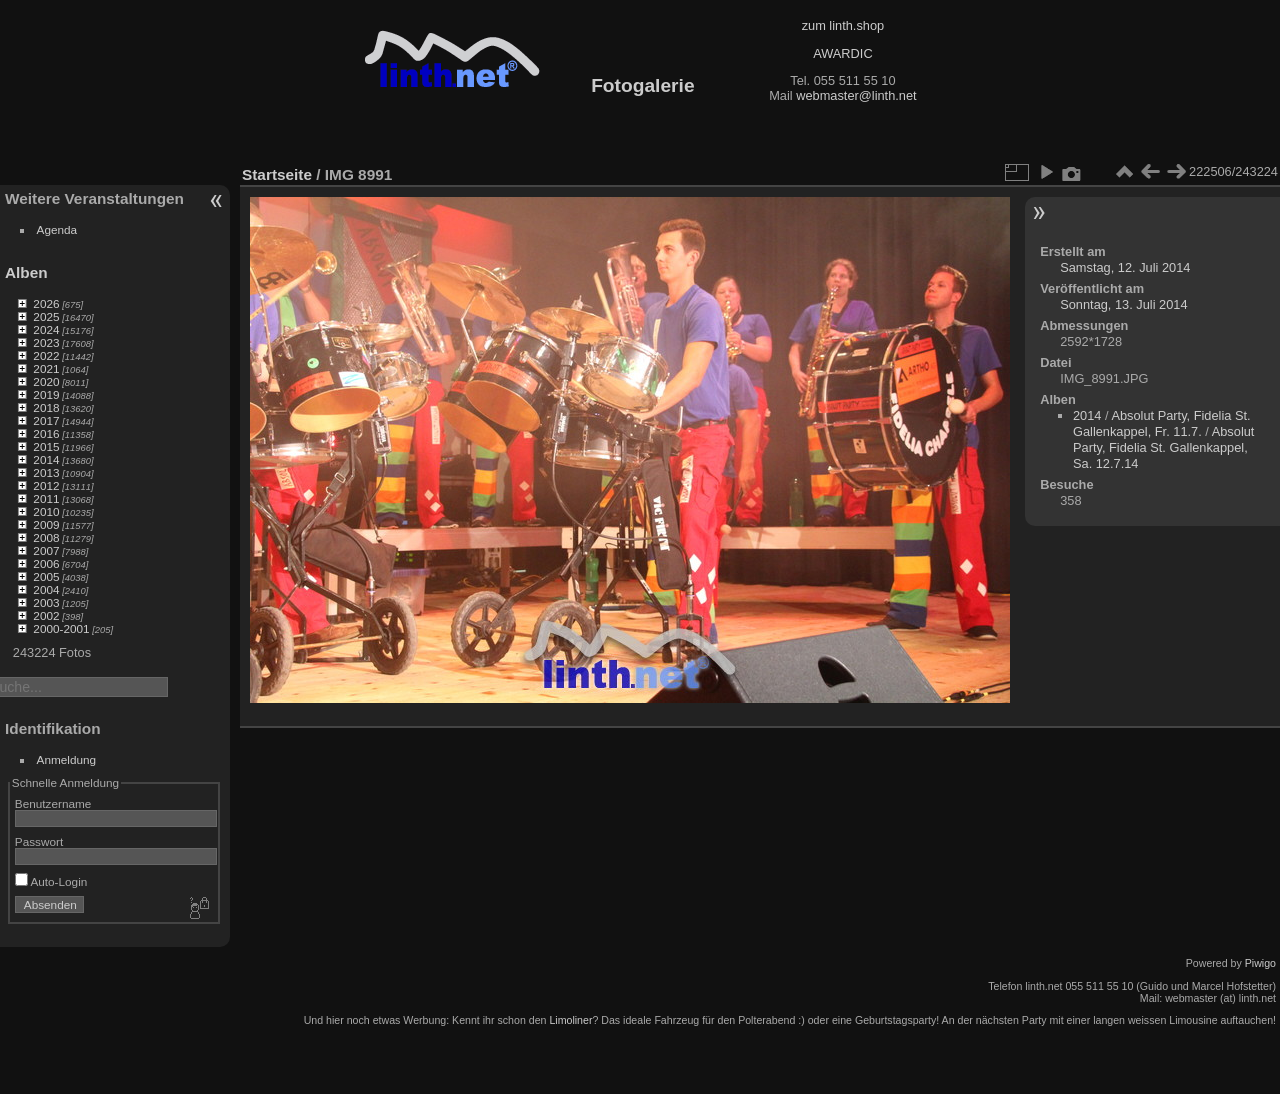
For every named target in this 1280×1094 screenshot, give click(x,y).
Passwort (39, 841)
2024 (46, 329)
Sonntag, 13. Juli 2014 (1123, 304)
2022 (46, 355)
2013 (46, 472)
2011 (46, 498)
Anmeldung (67, 759)
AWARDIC (842, 53)
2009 (46, 524)
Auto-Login (51, 881)
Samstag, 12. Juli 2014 (1125, 267)
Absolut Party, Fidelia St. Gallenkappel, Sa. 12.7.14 (1163, 447)
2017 (46, 420)
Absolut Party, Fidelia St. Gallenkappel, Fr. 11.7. (1162, 423)
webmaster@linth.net (856, 95)
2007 (46, 550)
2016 (46, 433)
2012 (46, 485)
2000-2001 (61, 628)
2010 (46, 511)
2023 (46, 342)
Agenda (57, 229)
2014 (46, 459)
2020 (46, 381)
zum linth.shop (843, 25)
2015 (46, 446)
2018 (46, 407)
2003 (46, 602)
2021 (46, 368)
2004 (46, 589)
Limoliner (570, 1020)
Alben (26, 272)
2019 (46, 394)
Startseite (277, 174)
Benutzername (53, 803)
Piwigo (1260, 963)
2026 (46, 303)
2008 (46, 537)
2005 (46, 576)
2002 (46, 615)
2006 (46, 563)
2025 (46, 316)
